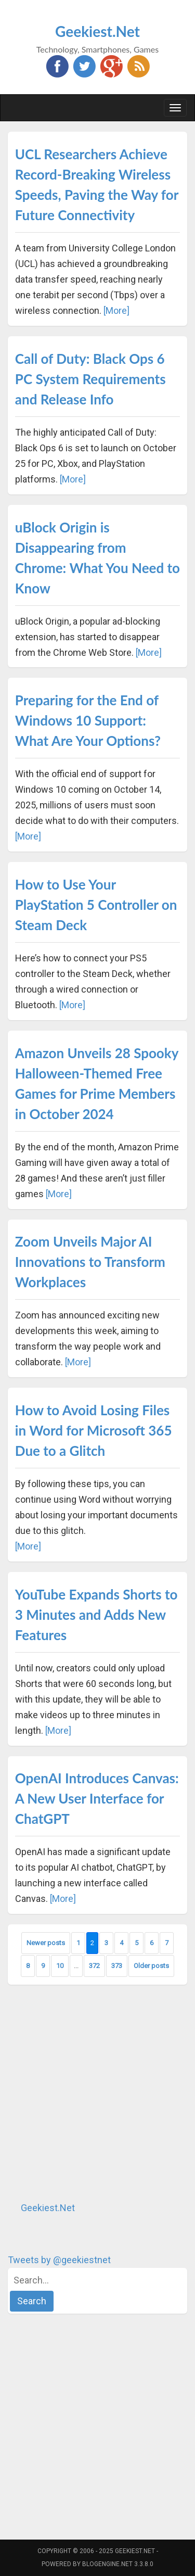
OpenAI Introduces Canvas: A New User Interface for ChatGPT (97, 1798)
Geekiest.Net (97, 31)
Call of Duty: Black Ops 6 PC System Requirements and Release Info (90, 379)
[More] (116, 310)
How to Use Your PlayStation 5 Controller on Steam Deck (96, 904)
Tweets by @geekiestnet (59, 2259)
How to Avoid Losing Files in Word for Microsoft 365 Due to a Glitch (93, 1430)
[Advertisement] (97, 2092)
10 (59, 1966)
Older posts (151, 1966)
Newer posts (46, 1943)
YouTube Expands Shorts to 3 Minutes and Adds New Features (96, 1614)
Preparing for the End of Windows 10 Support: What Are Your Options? (88, 720)
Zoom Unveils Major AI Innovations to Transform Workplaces (90, 1261)
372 (94, 1966)
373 (116, 1966)
